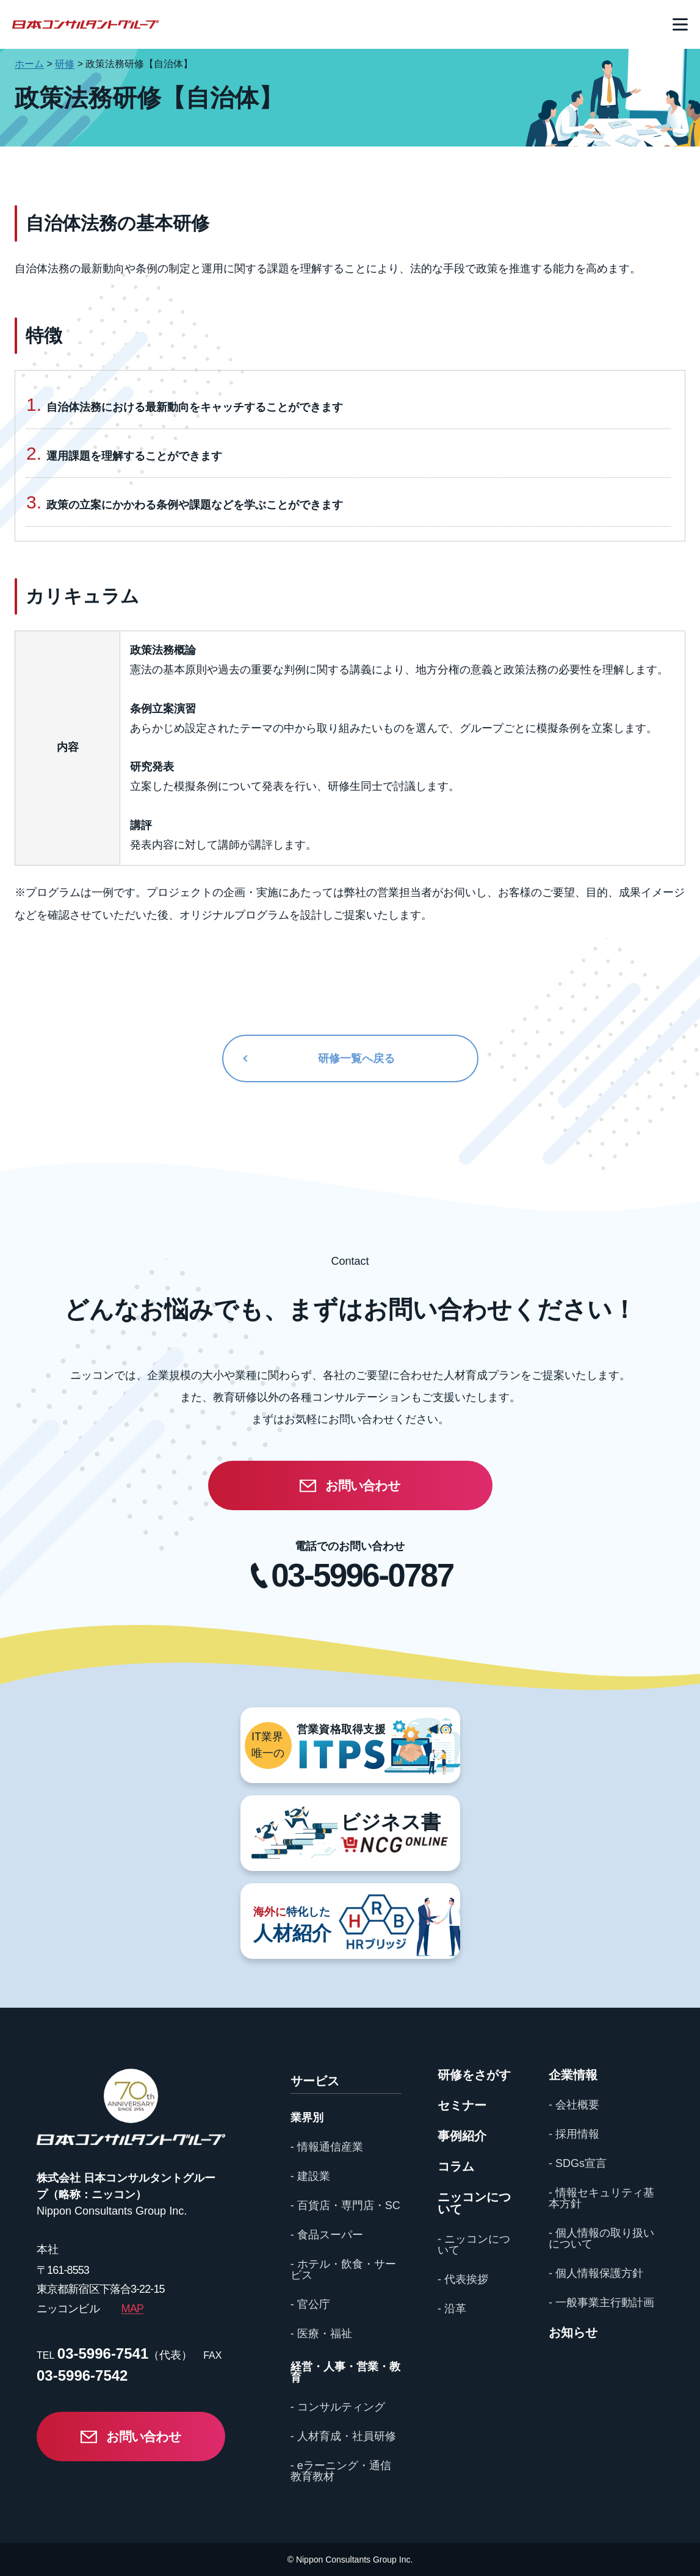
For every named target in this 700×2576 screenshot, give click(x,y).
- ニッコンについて (474, 2244)
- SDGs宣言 (578, 2163)
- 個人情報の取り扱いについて (601, 2238)
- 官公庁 (310, 2304)
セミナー (462, 2105)
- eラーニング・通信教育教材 (340, 2471)
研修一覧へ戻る (356, 1058)
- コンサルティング (337, 2407)
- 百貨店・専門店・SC (345, 2205)
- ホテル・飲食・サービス (343, 2269)
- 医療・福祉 (321, 2334)
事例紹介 (462, 2136)
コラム (456, 2166)
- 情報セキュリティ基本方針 (601, 2198)
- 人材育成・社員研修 (343, 2436)
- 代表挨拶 (463, 2279)
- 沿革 (452, 2309)
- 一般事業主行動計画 (601, 2302)
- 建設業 (310, 2176)
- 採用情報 (574, 2134)
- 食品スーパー (326, 2235)
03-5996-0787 (362, 1575)
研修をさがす (474, 2075)
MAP (132, 2309)
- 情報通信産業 (326, 2147)
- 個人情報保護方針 (596, 2273)
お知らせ (573, 2332)
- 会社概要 (574, 2105)
